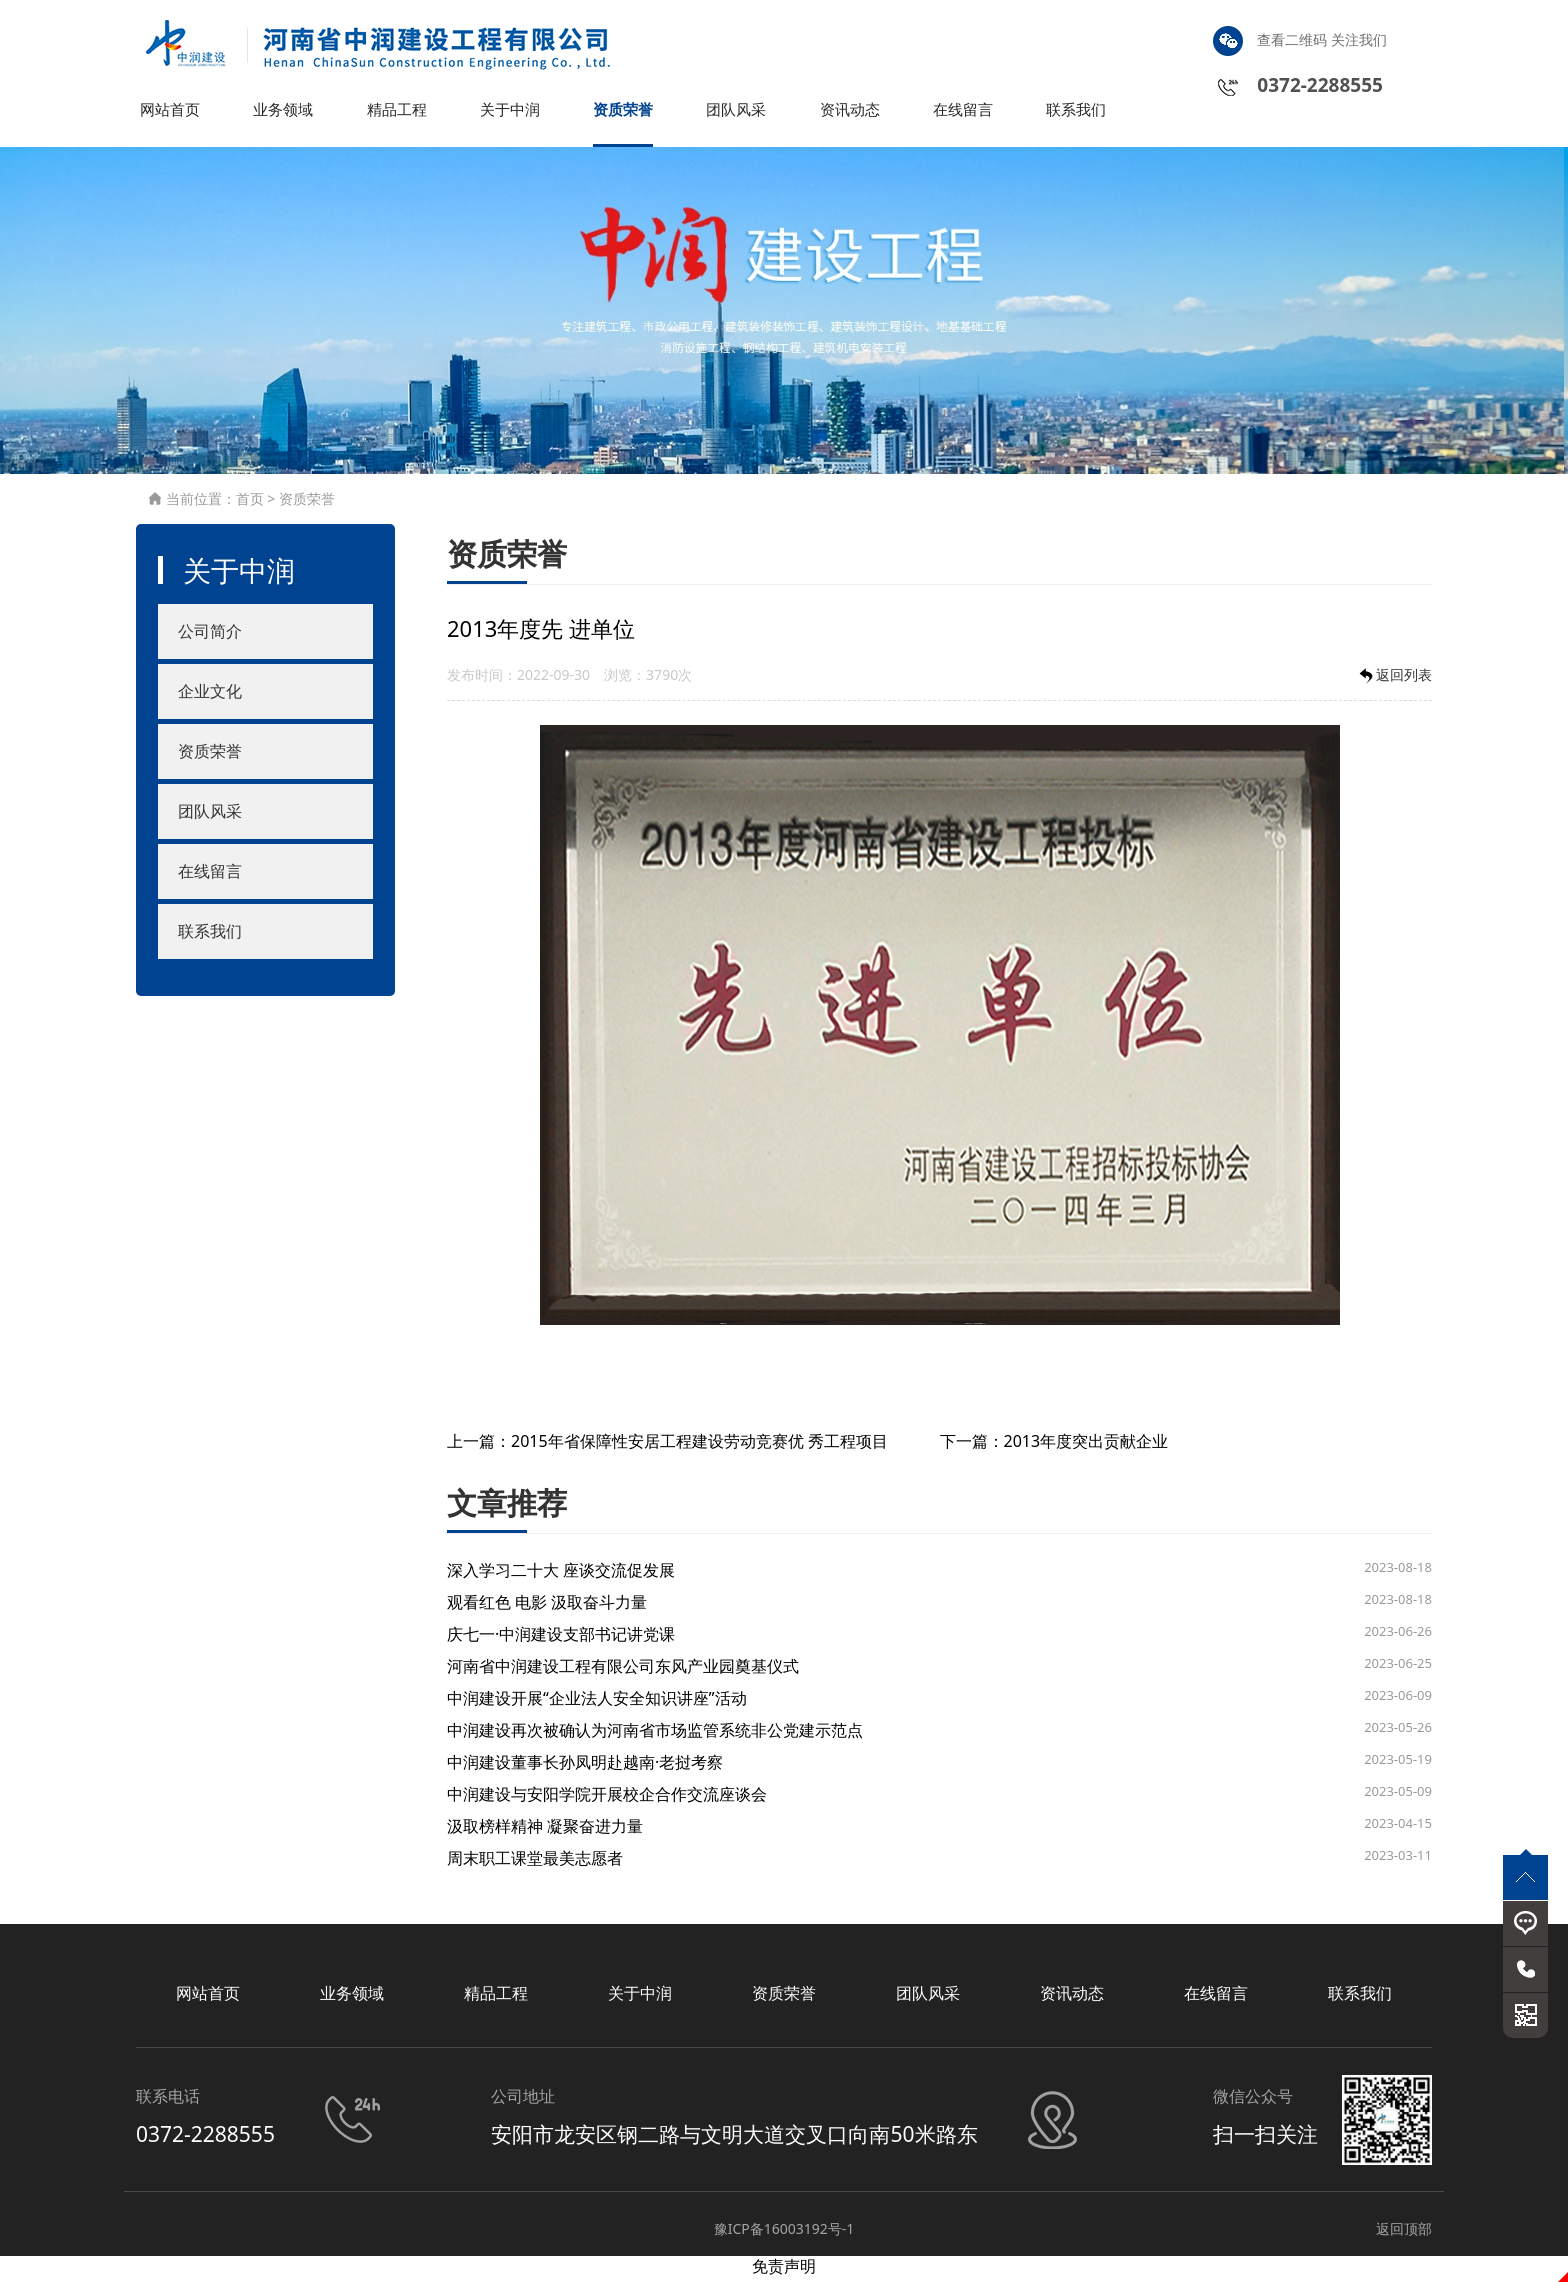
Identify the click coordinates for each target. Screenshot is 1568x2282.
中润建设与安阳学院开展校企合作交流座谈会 (607, 1798)
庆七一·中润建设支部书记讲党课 (561, 1638)
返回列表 (1394, 679)
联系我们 (1078, 114)
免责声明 (784, 2271)
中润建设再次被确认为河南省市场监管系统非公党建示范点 (655, 1734)
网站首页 (172, 114)
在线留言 (965, 114)
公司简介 (210, 636)
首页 (250, 503)
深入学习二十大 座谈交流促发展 (561, 1574)
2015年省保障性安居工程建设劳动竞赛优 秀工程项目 (699, 1445)
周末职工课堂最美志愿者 (535, 1862)
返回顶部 (1404, 2233)
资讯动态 (852, 114)
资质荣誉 (625, 114)
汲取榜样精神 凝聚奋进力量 (545, 1830)
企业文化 (210, 696)
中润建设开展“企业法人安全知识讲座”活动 (597, 1702)
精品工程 (399, 114)
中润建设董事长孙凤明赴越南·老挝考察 (585, 1766)
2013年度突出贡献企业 (1086, 1445)
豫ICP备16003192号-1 (784, 2233)
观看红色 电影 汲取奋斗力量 (547, 1606)
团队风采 (738, 114)
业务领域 (285, 114)
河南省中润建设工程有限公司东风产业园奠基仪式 (623, 1670)
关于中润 (512, 114)
